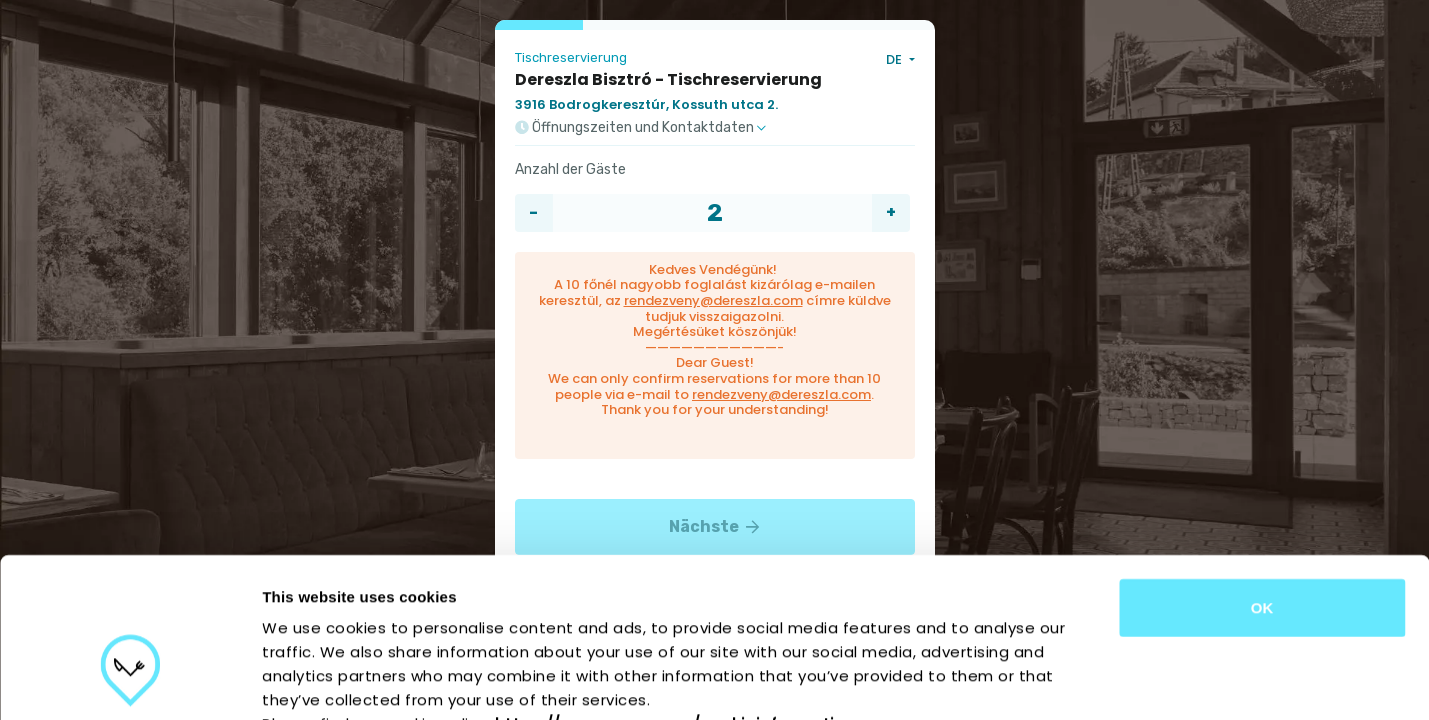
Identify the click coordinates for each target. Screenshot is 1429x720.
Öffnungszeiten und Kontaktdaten (640, 128)
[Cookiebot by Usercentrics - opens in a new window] (129, 681)
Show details (1049, 680)
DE (895, 59)
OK (1262, 483)
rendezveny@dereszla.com (713, 300)
